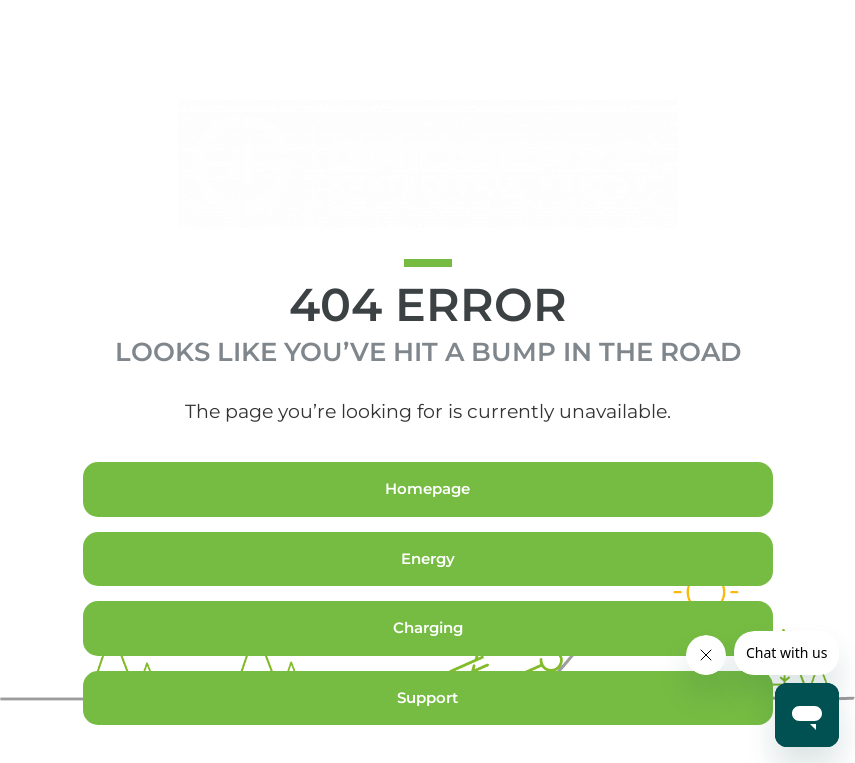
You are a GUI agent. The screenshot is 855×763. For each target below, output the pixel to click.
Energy (428, 596)
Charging (428, 665)
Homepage (427, 526)
